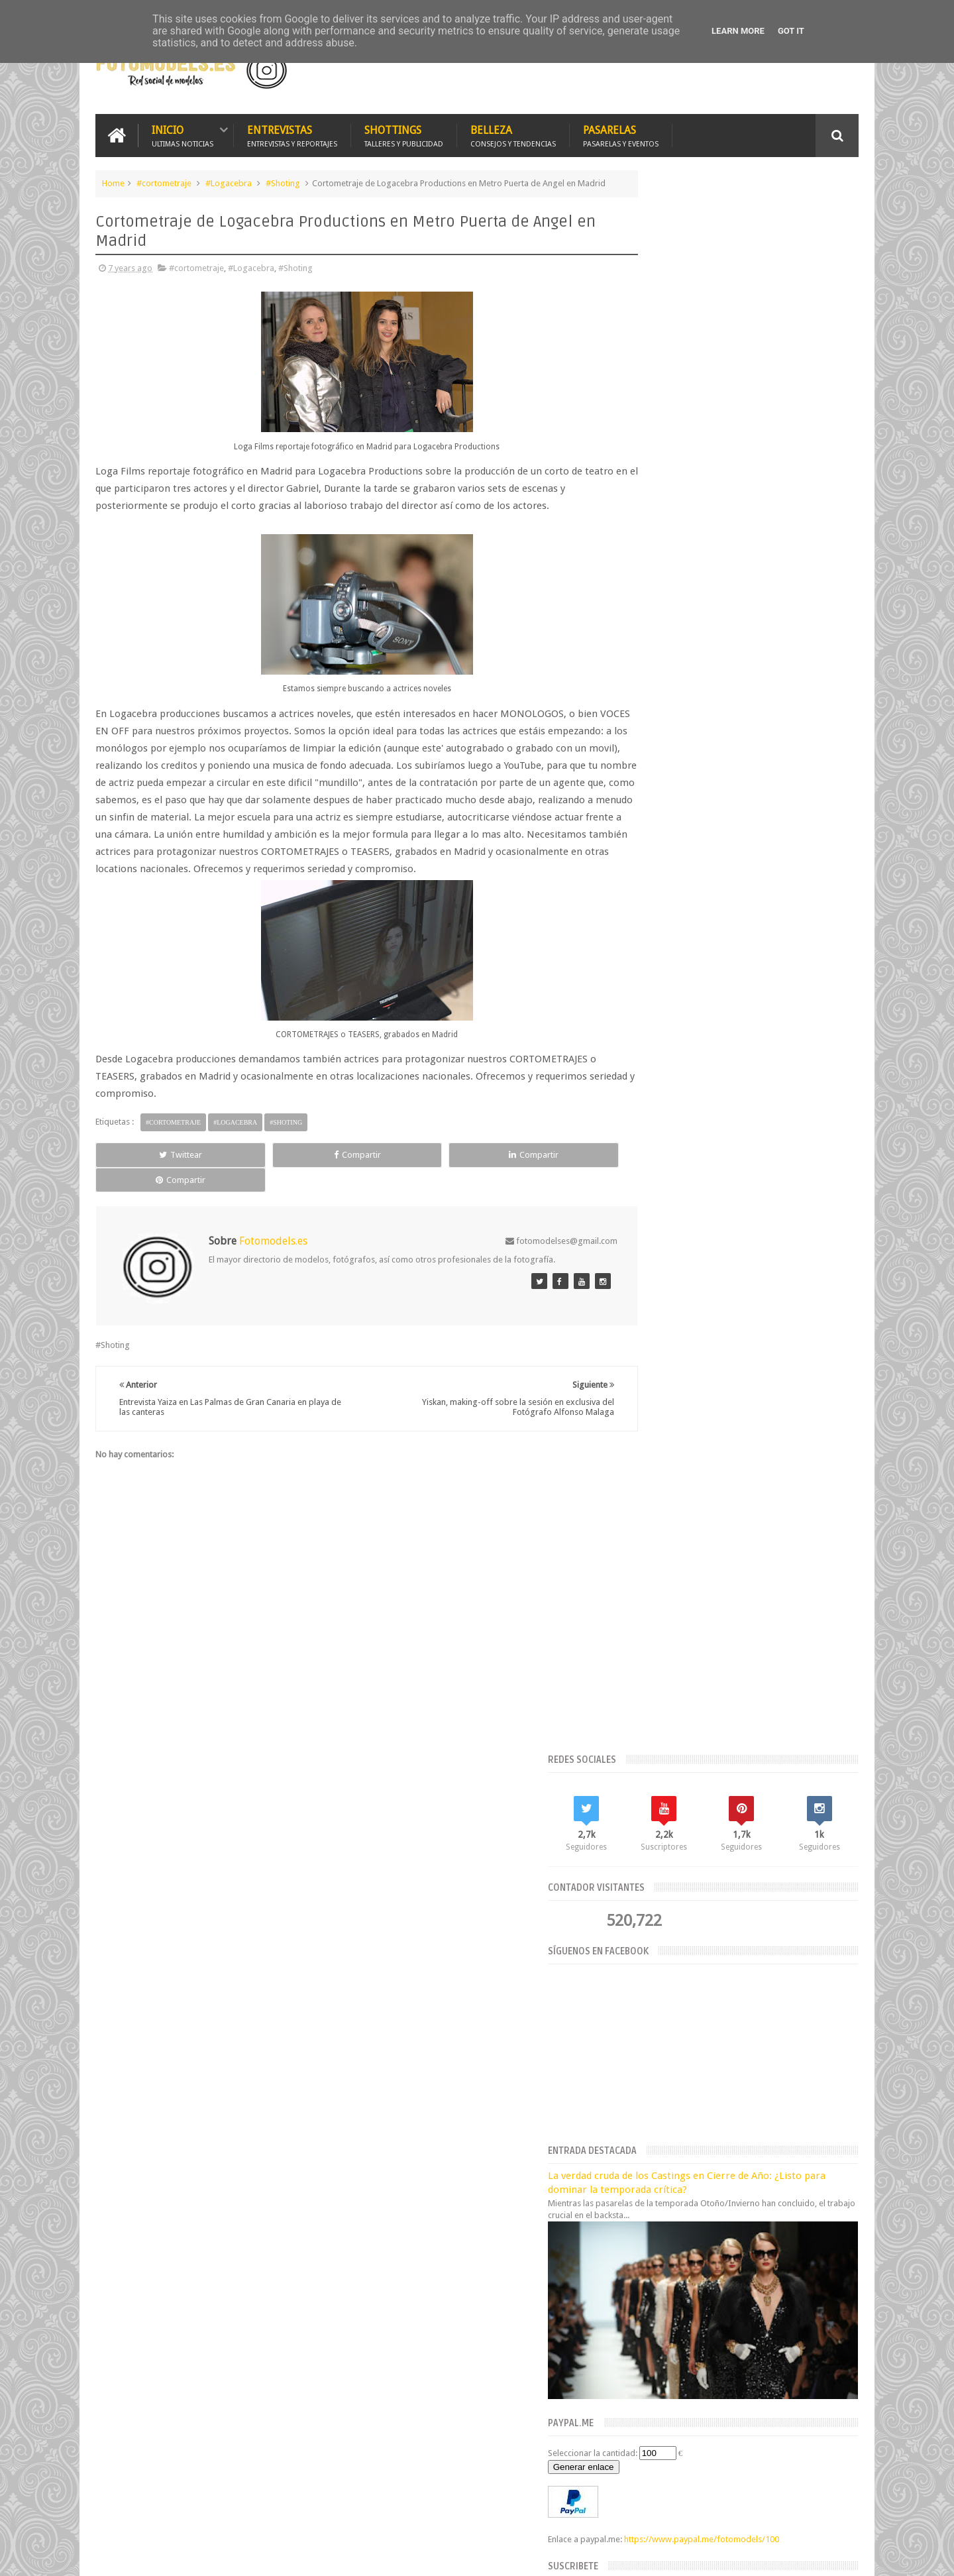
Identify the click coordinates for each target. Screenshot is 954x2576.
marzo (636, 2096)
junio (633, 2063)
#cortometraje (163, 181)
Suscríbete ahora (744, 1058)
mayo (634, 2080)
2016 (636, 2185)
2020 (636, 1947)
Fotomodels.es (266, 2271)
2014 (636, 2218)
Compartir (244, 1184)
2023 (636, 1897)
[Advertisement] (704, 69)
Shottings (403, 133)
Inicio (182, 133)
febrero (639, 2114)
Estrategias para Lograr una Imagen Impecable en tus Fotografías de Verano (496, 1878)
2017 (636, 2168)
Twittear (143, 1184)
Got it (791, 31)
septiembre (645, 2012)
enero (635, 2130)
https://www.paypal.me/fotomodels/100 (706, 920)
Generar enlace (665, 836)
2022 (636, 1914)
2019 (636, 1965)
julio (632, 2046)
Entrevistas (292, 133)
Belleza (513, 133)
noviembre (644, 1996)
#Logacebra (228, 181)
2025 (636, 1880)
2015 (636, 2202)
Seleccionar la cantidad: (674, 822)
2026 (636, 1864)
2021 (636, 1931)
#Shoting (283, 181)
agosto (637, 2030)
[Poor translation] (48, 2373)
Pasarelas (621, 133)
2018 (636, 2151)
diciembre (643, 1979)
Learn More (738, 31)
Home (113, 181)
